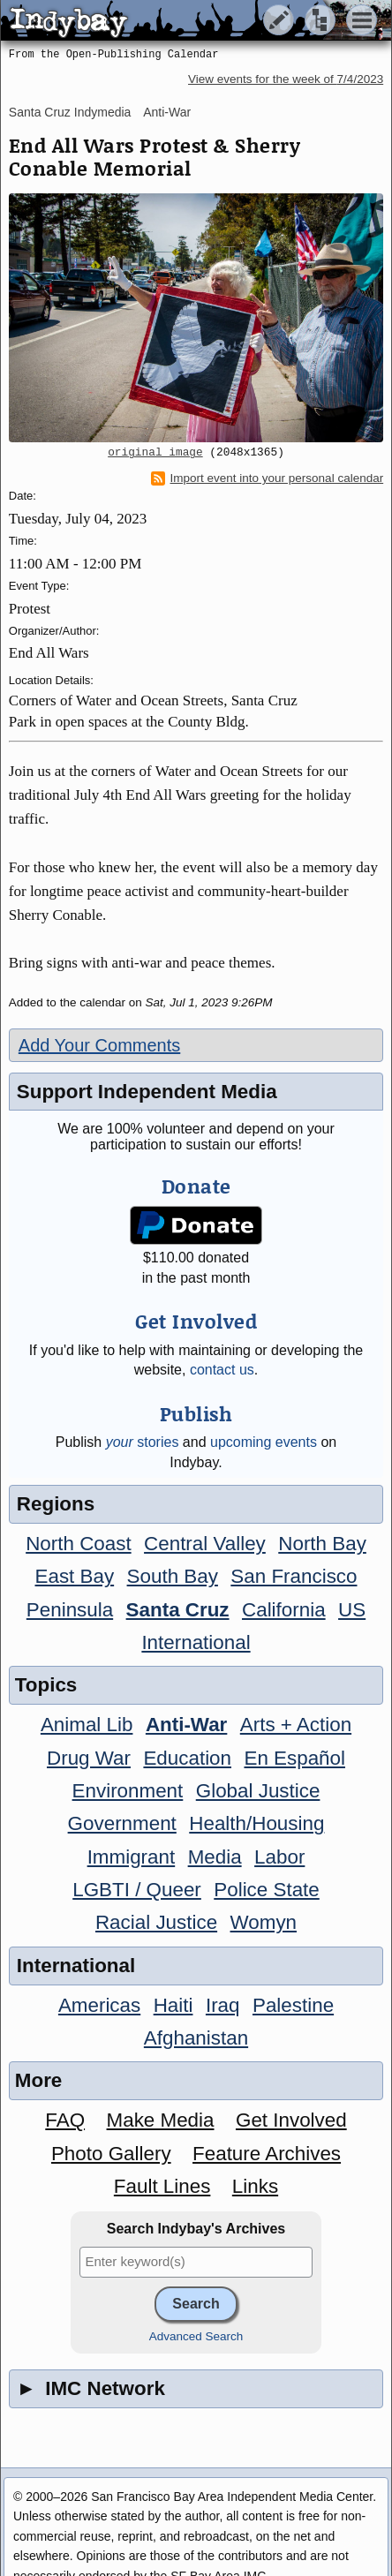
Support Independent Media (147, 1092)
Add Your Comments (99, 1045)
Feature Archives (266, 2154)
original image (155, 453)
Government (122, 1823)
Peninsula (69, 1610)
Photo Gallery (111, 2154)
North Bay (322, 1544)
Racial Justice (156, 1922)
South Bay (172, 1576)
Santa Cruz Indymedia (70, 112)
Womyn (263, 1922)
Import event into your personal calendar (267, 478)
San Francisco (293, 1576)
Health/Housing (256, 1823)
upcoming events (263, 1442)
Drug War (89, 1758)
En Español (294, 1758)
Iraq (223, 2005)
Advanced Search (196, 2336)
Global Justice (258, 1791)
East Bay (75, 1576)
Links (255, 2186)
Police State (267, 1890)
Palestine (293, 2005)
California (284, 1610)
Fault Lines (162, 2186)
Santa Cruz (178, 1610)
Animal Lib (87, 1725)
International (195, 1642)
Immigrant (131, 1857)
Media (215, 1857)
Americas (99, 2005)
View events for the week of (285, 79)
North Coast (78, 1544)
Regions (55, 1504)
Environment (128, 1791)
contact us (222, 1369)
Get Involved (291, 2120)
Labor (279, 1857)
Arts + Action (295, 1725)
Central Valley (205, 1544)
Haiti (173, 2005)
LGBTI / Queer (136, 1890)
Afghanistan (196, 2038)
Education (187, 1758)
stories (142, 1442)
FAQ (65, 2120)
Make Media (161, 2120)
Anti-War (167, 112)
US (352, 1610)
